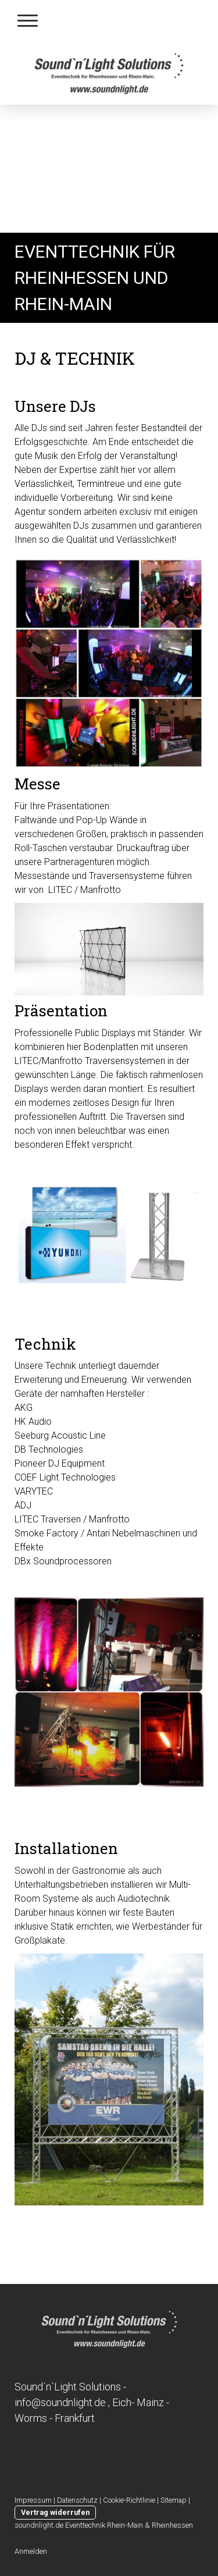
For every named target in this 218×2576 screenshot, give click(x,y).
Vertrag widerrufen (55, 2512)
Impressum (33, 2500)
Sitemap (173, 2500)
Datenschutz (77, 2500)
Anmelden (31, 2551)
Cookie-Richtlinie (129, 2500)
